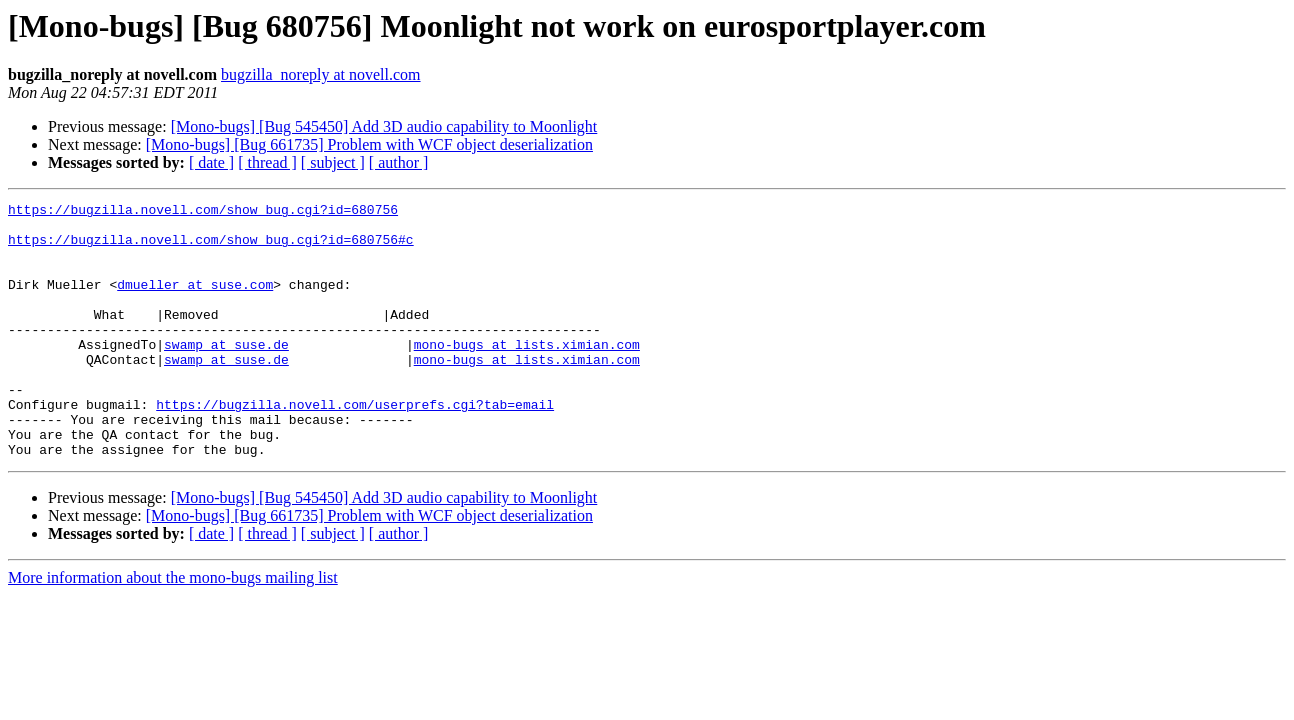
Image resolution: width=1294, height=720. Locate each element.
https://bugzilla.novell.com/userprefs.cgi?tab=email (355, 446)
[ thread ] (267, 162)
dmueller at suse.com (195, 302)
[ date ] (211, 162)
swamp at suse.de (226, 374)
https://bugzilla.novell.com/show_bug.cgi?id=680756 (203, 212)
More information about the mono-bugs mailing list (173, 628)
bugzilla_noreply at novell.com (321, 74)
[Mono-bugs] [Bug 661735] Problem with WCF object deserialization (369, 144)
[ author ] (399, 162)
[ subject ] (333, 162)
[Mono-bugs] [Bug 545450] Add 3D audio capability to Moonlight (384, 126)
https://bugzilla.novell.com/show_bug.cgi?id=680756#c (211, 248)
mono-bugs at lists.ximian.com (527, 374)
